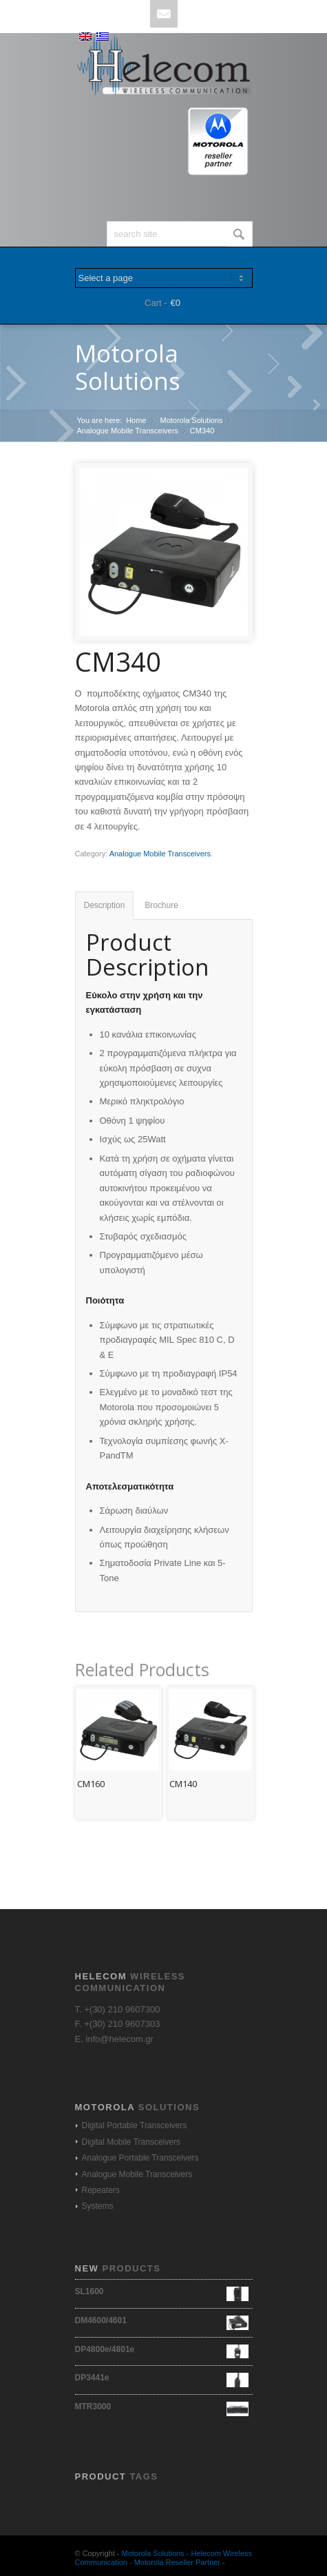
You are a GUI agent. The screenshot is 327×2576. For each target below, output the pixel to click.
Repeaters (101, 2190)
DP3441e (162, 2377)
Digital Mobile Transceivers (131, 2142)
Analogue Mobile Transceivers (127, 430)
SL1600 (162, 2291)
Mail (164, 14)
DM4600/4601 (162, 2320)
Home (136, 420)
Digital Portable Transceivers (134, 2125)
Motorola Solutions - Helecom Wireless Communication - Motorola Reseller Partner (164, 2557)
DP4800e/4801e (162, 2349)
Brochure (161, 905)
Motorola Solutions (127, 367)
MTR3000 (162, 2406)
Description (104, 905)
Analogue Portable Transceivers (140, 2158)
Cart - (156, 303)
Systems (98, 2206)
